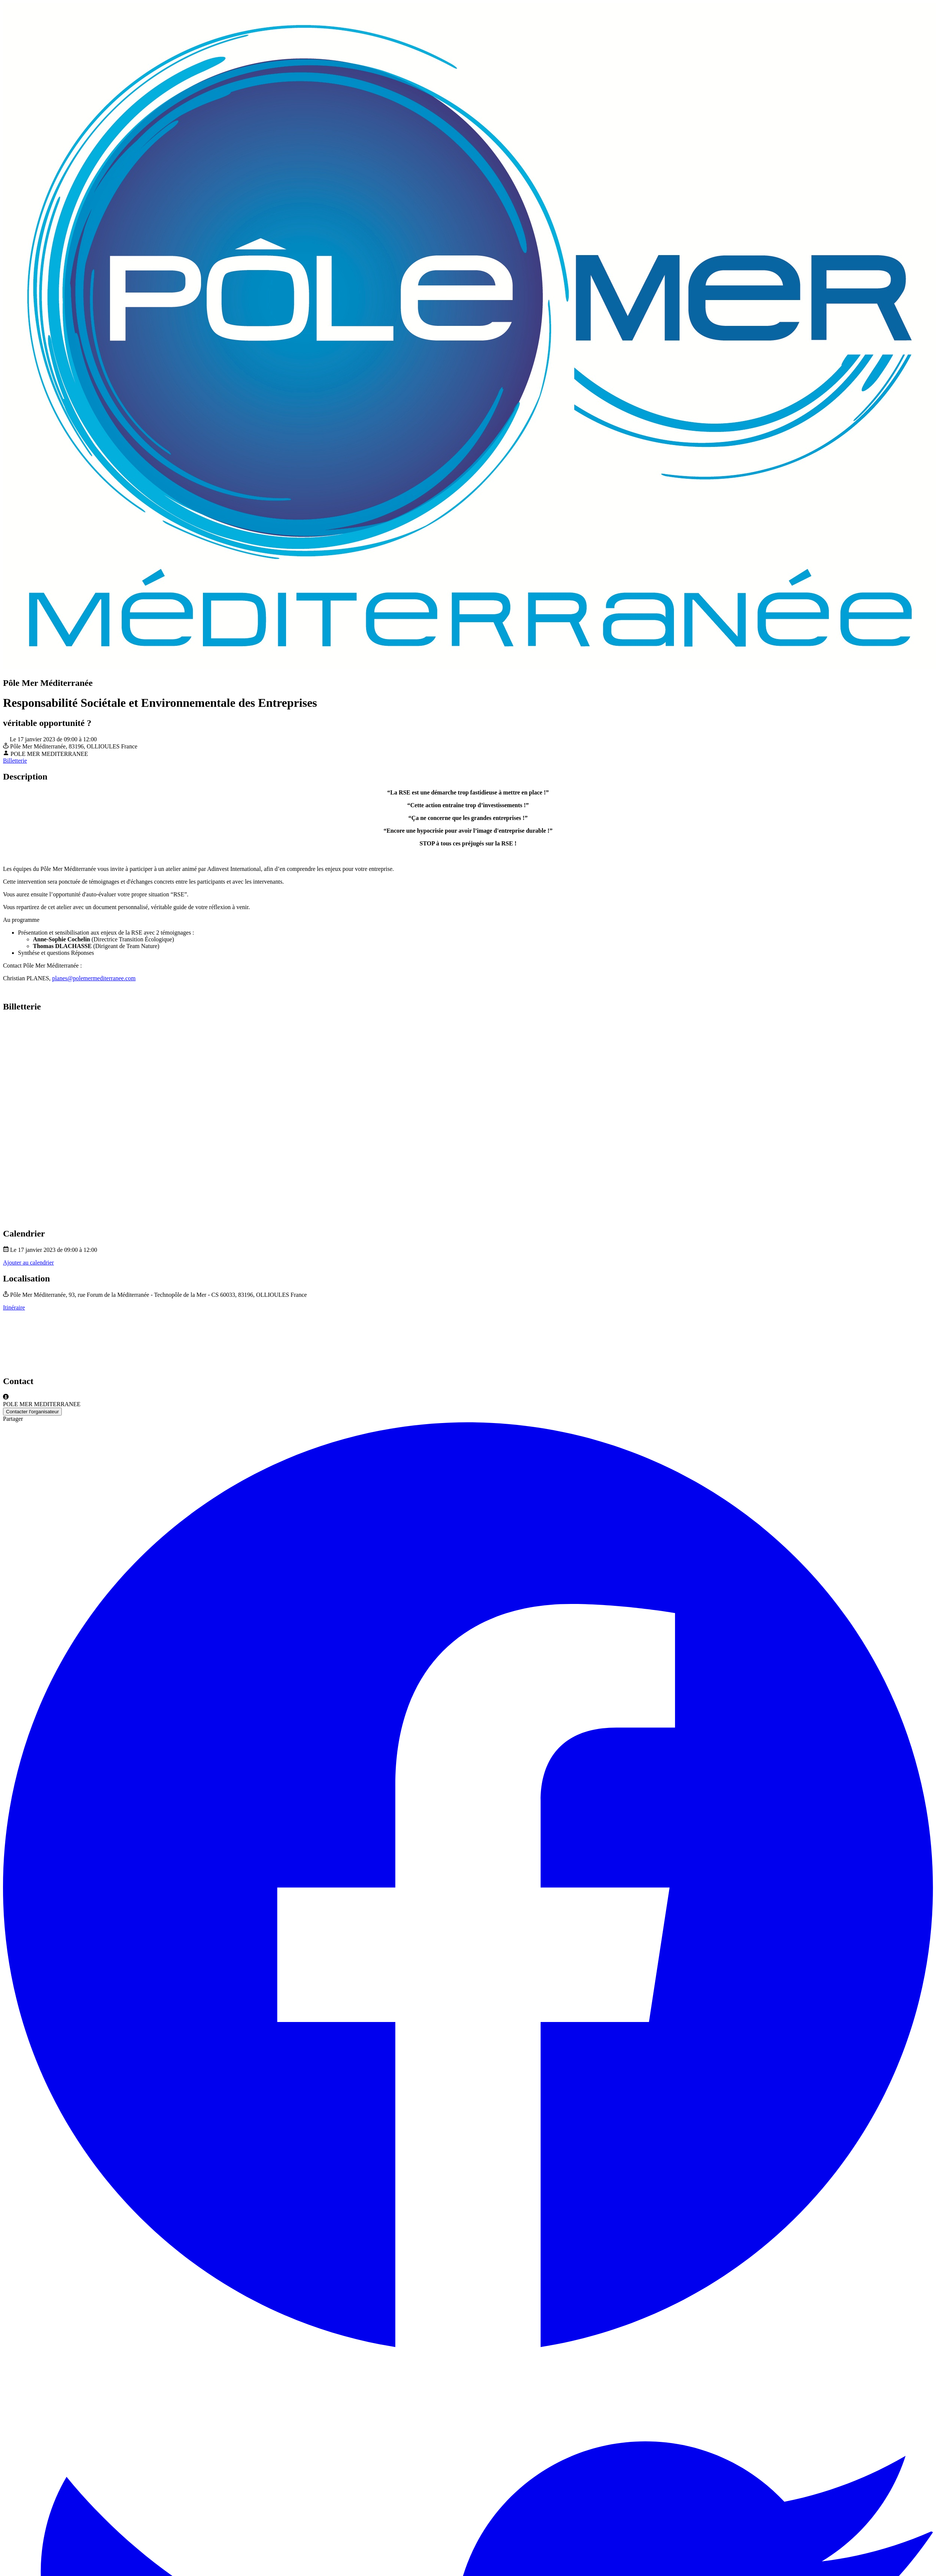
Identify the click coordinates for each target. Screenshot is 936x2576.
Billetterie (15, 760)
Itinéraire (14, 1307)
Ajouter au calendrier (28, 1262)
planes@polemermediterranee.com (94, 978)
